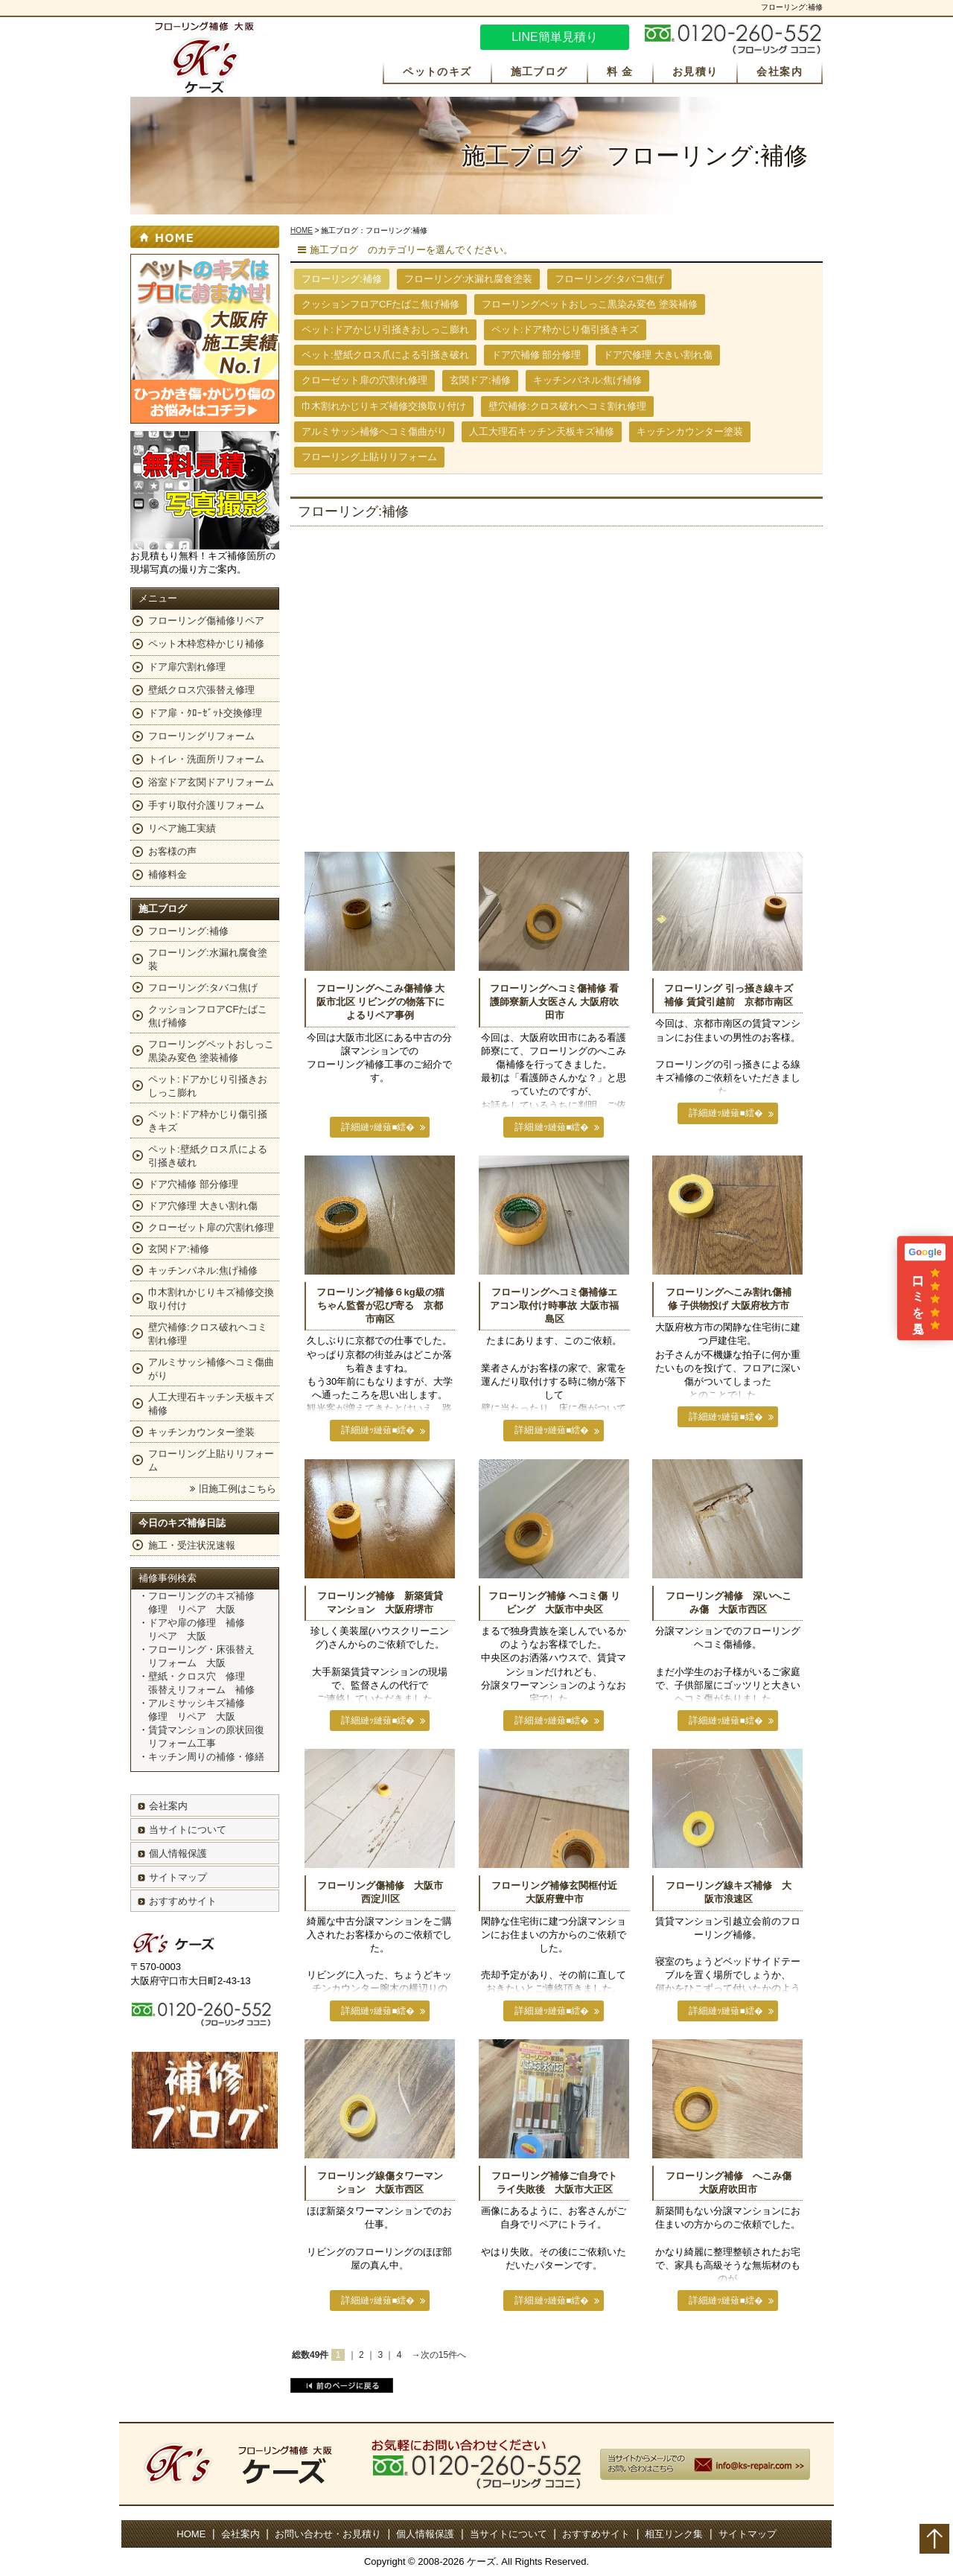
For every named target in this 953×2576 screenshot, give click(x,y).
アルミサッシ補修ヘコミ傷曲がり (374, 431)
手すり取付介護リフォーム (206, 805)
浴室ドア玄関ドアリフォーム (211, 782)
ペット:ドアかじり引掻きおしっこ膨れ (385, 329)
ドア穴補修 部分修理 (536, 354)
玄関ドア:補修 (480, 380)
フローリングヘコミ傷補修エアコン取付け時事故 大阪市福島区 (554, 1305)
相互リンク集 (674, 2534)
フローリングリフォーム (201, 736)
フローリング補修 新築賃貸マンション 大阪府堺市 (380, 1602)
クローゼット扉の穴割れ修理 (364, 380)
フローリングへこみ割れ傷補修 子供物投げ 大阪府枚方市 (728, 1299)
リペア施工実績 (182, 828)
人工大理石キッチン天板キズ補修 (541, 431)
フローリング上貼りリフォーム (369, 456)
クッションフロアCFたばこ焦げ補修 (380, 304)
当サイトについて (187, 1829)
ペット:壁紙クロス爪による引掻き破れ (385, 354)
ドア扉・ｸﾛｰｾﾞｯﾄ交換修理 (205, 712)
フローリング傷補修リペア (206, 620)
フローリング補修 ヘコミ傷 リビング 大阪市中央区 (553, 1602)
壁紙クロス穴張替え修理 (201, 689)
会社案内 (779, 71)
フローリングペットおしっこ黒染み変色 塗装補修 (590, 304)
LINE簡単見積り (554, 37)
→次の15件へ (439, 2355)
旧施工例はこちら (237, 1488)
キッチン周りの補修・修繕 (206, 1756)
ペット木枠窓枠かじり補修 (206, 643)
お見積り (695, 71)
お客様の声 (172, 851)
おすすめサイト (183, 1901)
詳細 (352, 1126)
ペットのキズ (437, 71)
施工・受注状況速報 (191, 1545)
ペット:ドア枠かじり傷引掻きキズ (565, 329)
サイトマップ (178, 1877)
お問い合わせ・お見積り (328, 2534)
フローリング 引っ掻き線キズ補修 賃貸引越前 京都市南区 (728, 995)
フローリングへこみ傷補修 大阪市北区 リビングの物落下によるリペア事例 (380, 1002)
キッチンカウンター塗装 (690, 431)
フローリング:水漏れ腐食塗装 (468, 278)
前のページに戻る (341, 2385)
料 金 (620, 71)
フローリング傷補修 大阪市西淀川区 (380, 1892)
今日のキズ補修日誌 (182, 1522)
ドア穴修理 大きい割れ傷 (658, 354)
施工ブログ (539, 71)
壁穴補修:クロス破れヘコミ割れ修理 (567, 406)
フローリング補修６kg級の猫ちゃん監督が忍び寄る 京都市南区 (380, 1305)
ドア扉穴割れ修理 (187, 666)
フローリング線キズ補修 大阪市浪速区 (728, 1892)
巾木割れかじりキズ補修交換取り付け (384, 406)
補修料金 (167, 874)
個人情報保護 (178, 1853)
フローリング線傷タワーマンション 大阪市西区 (380, 2182)
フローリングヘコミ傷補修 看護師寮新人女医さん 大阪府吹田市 (554, 1002)
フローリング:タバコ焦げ (609, 278)
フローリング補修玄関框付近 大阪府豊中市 (556, 1892)
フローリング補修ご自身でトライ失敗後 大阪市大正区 (554, 2182)
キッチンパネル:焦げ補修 (588, 380)
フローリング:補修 (188, 931)
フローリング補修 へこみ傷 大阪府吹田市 (730, 2182)
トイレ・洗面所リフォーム (206, 759)
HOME (301, 230)
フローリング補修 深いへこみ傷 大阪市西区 (728, 1602)
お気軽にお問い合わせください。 (733, 39)
